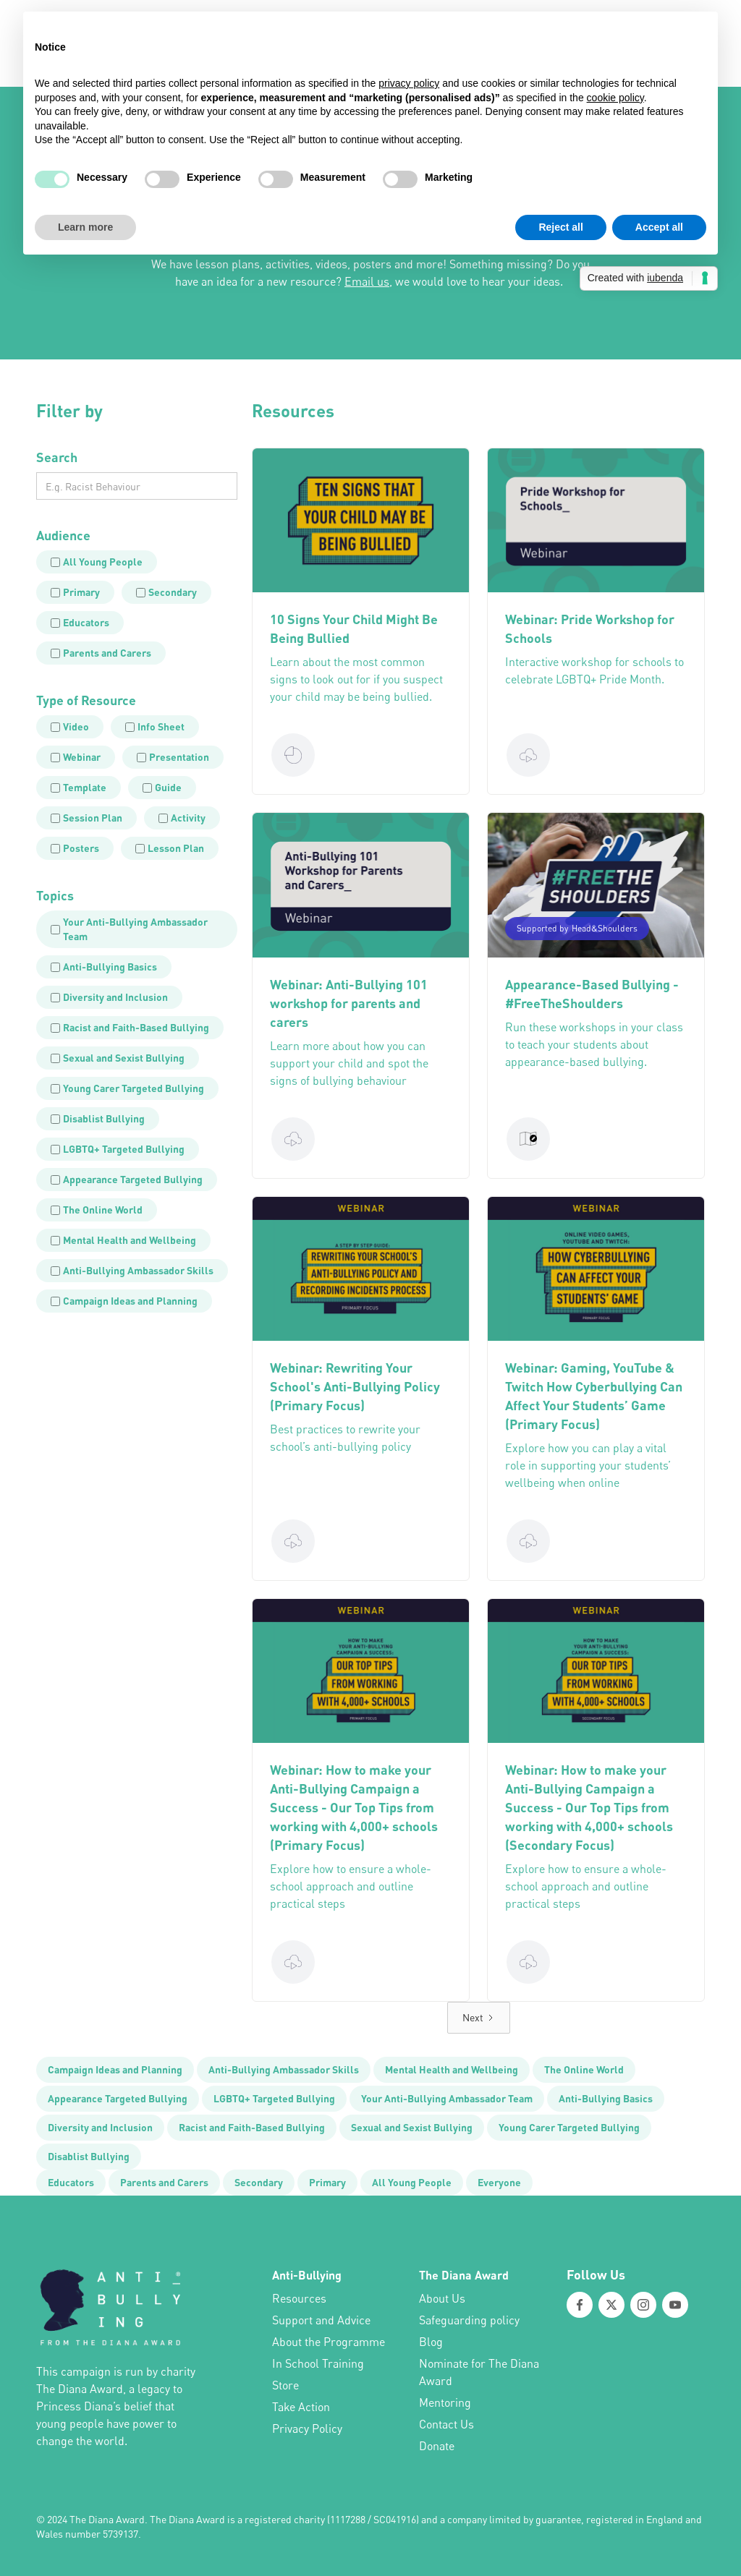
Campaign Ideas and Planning (115, 2069)
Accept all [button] (659, 227)
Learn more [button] (85, 227)
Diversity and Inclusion (100, 2127)
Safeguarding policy (469, 2320)
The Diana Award (464, 2275)
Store (285, 2385)
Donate (436, 2446)
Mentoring (445, 2402)
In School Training (318, 2363)
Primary (327, 2182)
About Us (442, 2298)
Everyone (499, 2182)
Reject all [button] (560, 227)
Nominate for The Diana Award (479, 2372)
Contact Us (446, 2424)
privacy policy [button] (408, 83)
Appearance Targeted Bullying (117, 2098)
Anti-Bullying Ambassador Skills (283, 2069)
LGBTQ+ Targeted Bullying (274, 2098)
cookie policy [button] (615, 97)
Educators (71, 2182)
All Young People (412, 2182)
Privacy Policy (307, 2428)
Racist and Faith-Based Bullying (252, 2127)
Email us (366, 281)
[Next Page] (478, 2018)
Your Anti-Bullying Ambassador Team (447, 2098)
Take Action (301, 2407)
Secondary (258, 2182)
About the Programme (328, 2341)
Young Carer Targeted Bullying (569, 2127)
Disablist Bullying (89, 2156)
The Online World (584, 2069)
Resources (299, 2298)
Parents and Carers (164, 2182)
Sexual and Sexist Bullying (412, 2127)
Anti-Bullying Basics (606, 2098)
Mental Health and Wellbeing (451, 2069)
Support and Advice (321, 2320)
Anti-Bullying (307, 2275)
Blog (431, 2341)
